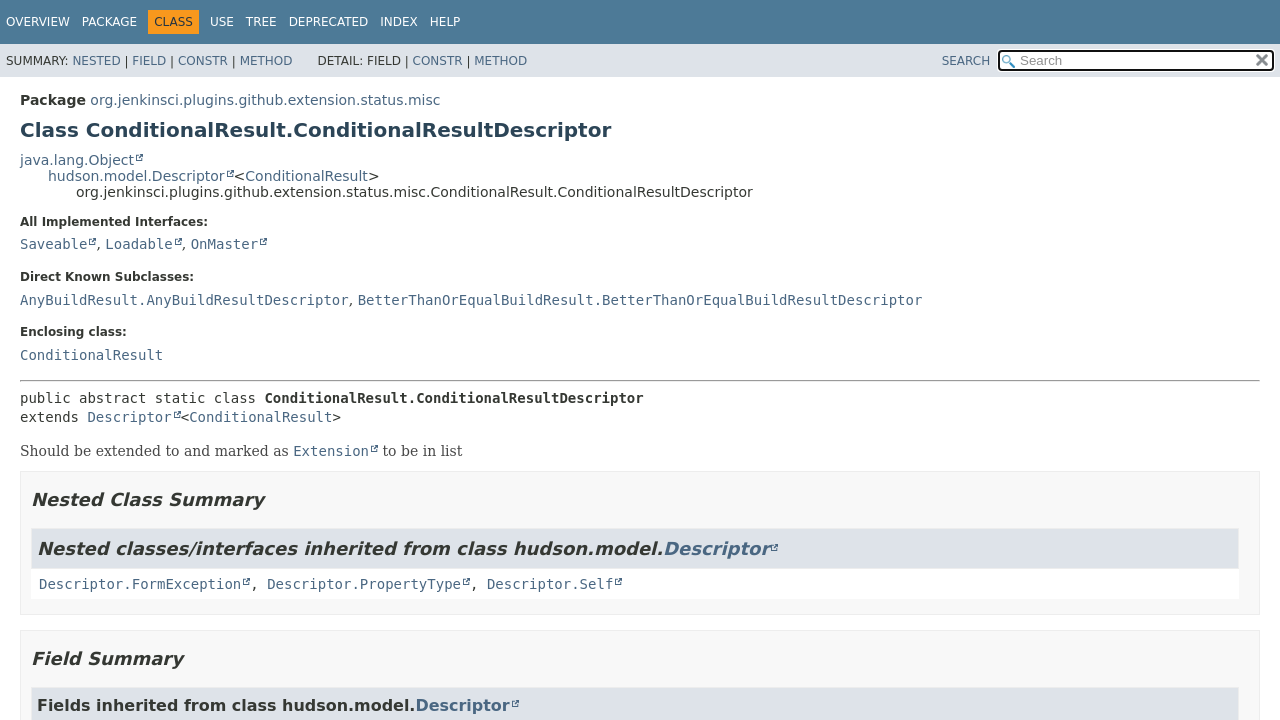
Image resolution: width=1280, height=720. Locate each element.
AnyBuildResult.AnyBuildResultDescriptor (184, 300)
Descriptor (129, 417)
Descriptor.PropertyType (364, 584)
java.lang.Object (77, 160)
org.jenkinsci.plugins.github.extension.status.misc (265, 100)
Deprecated (329, 22)
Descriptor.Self (550, 584)
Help (445, 22)
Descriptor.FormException (140, 584)
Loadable (138, 244)
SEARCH (966, 61)
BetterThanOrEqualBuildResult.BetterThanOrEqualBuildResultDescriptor (640, 300)
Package (109, 22)
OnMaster (224, 244)
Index (399, 22)
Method (266, 61)
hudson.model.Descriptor (136, 176)
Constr (203, 61)
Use (222, 22)
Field (149, 61)
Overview (38, 22)
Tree (261, 22)
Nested (96, 61)
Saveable (53, 244)
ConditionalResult (306, 176)
